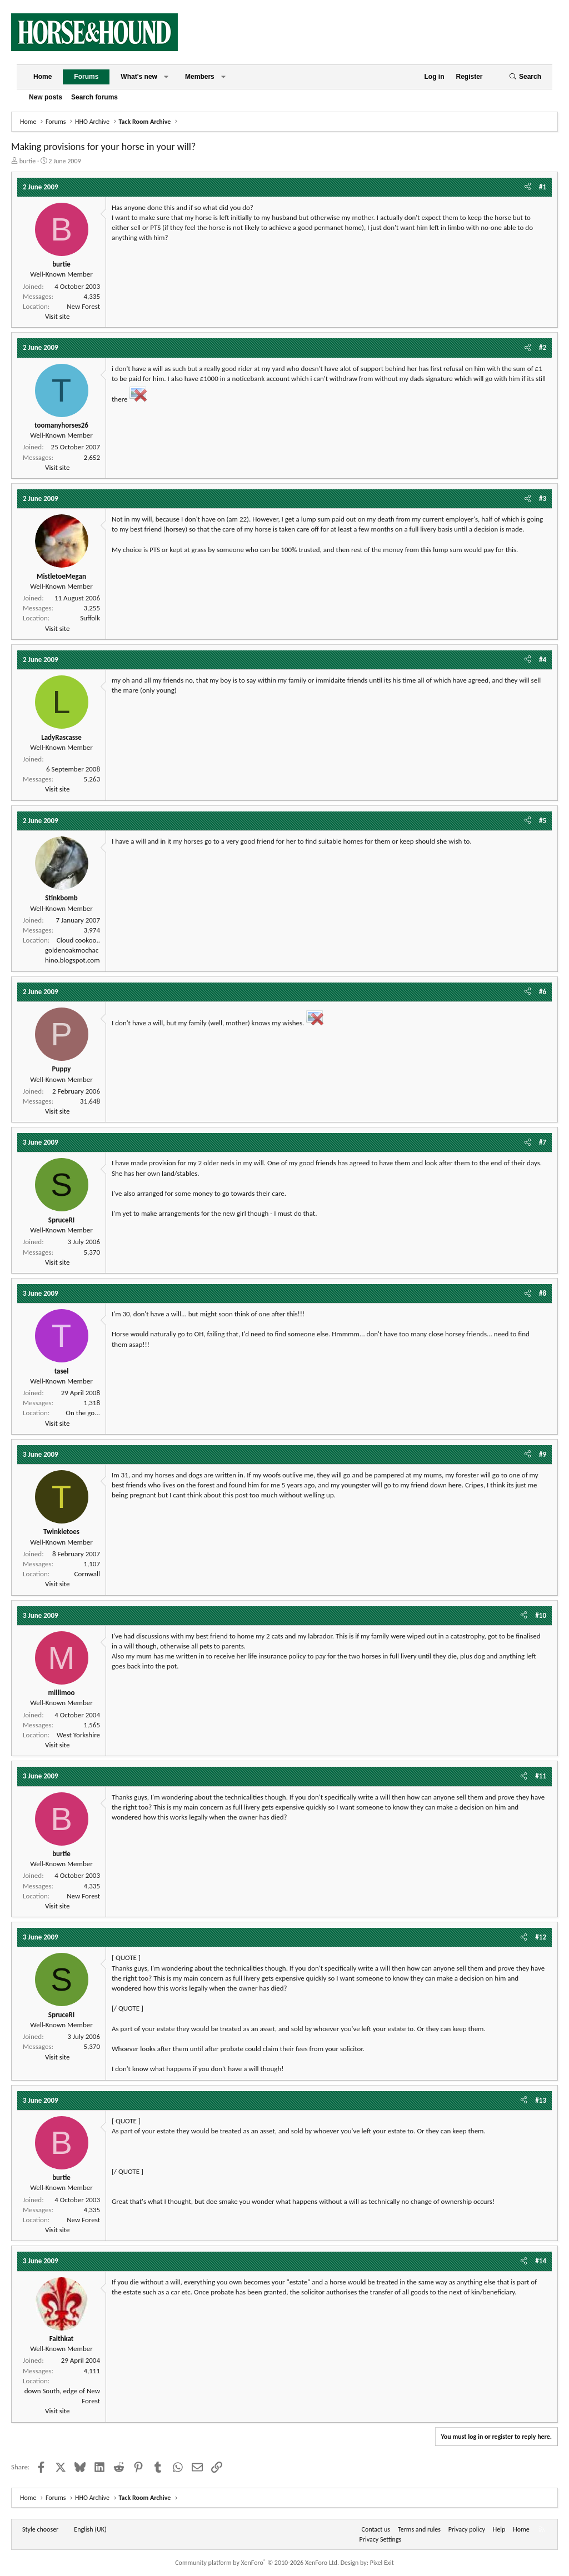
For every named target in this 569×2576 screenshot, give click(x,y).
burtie (27, 161)
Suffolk (90, 618)
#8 (542, 1293)
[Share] (527, 187)
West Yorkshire (78, 1735)
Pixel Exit (382, 2563)
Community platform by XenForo (257, 2563)
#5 (542, 820)
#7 (542, 1142)
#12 (540, 1937)
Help (499, 2529)
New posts (45, 97)
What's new (139, 77)
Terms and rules (419, 2529)
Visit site (57, 316)
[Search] (525, 76)
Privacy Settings (381, 2539)
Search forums (94, 97)
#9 (542, 1454)
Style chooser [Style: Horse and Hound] (40, 2529)
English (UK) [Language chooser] (90, 2529)
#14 (540, 2261)
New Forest (83, 306)
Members (199, 77)
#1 (542, 187)
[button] (166, 76)
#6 (542, 992)
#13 (540, 2100)
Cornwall (87, 1574)
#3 (542, 498)
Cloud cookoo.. (78, 940)
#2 (542, 347)
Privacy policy (466, 2529)
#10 (540, 1615)
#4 (542, 659)
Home (42, 77)
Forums (86, 77)
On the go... (83, 1413)
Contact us (376, 2529)
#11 (540, 1776)
